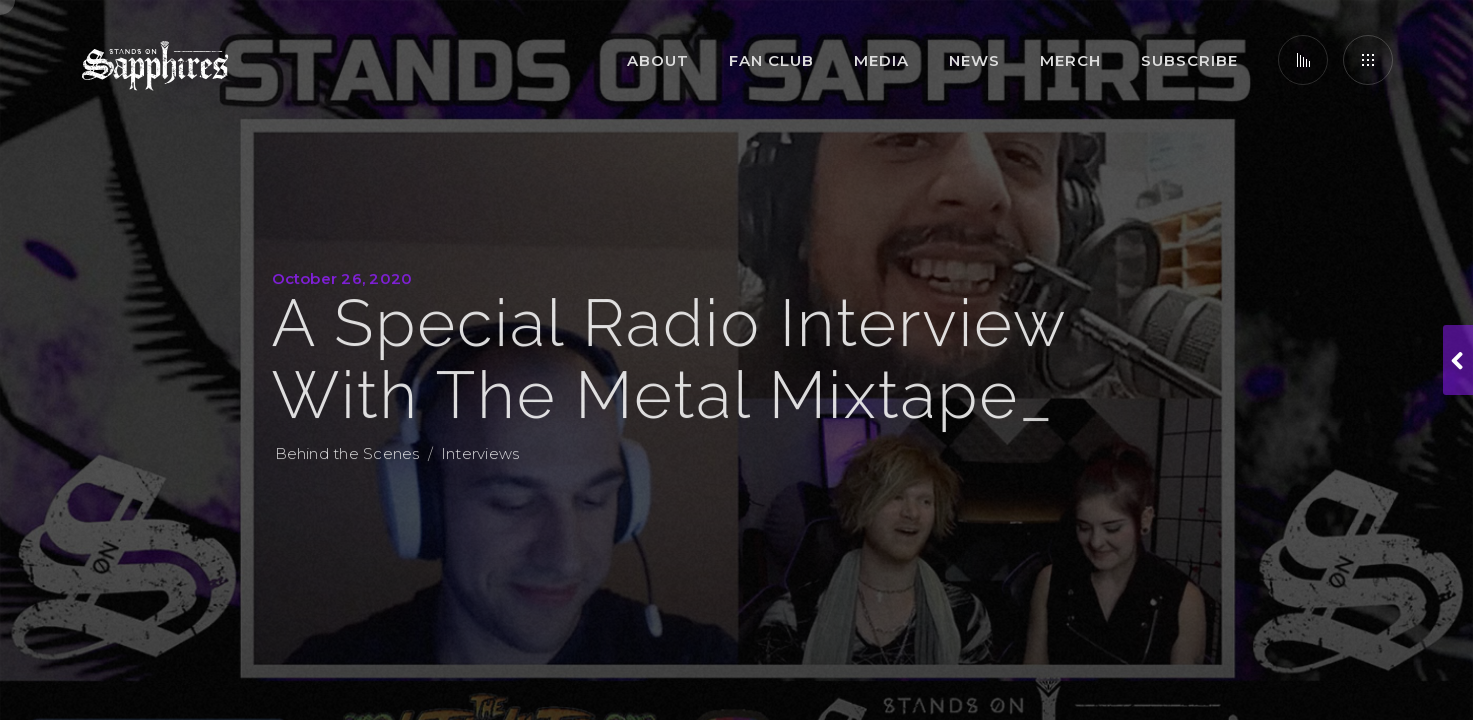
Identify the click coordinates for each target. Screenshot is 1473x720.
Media (881, 60)
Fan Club (771, 60)
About (658, 60)
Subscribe (1189, 60)
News (974, 60)
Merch (1070, 60)
